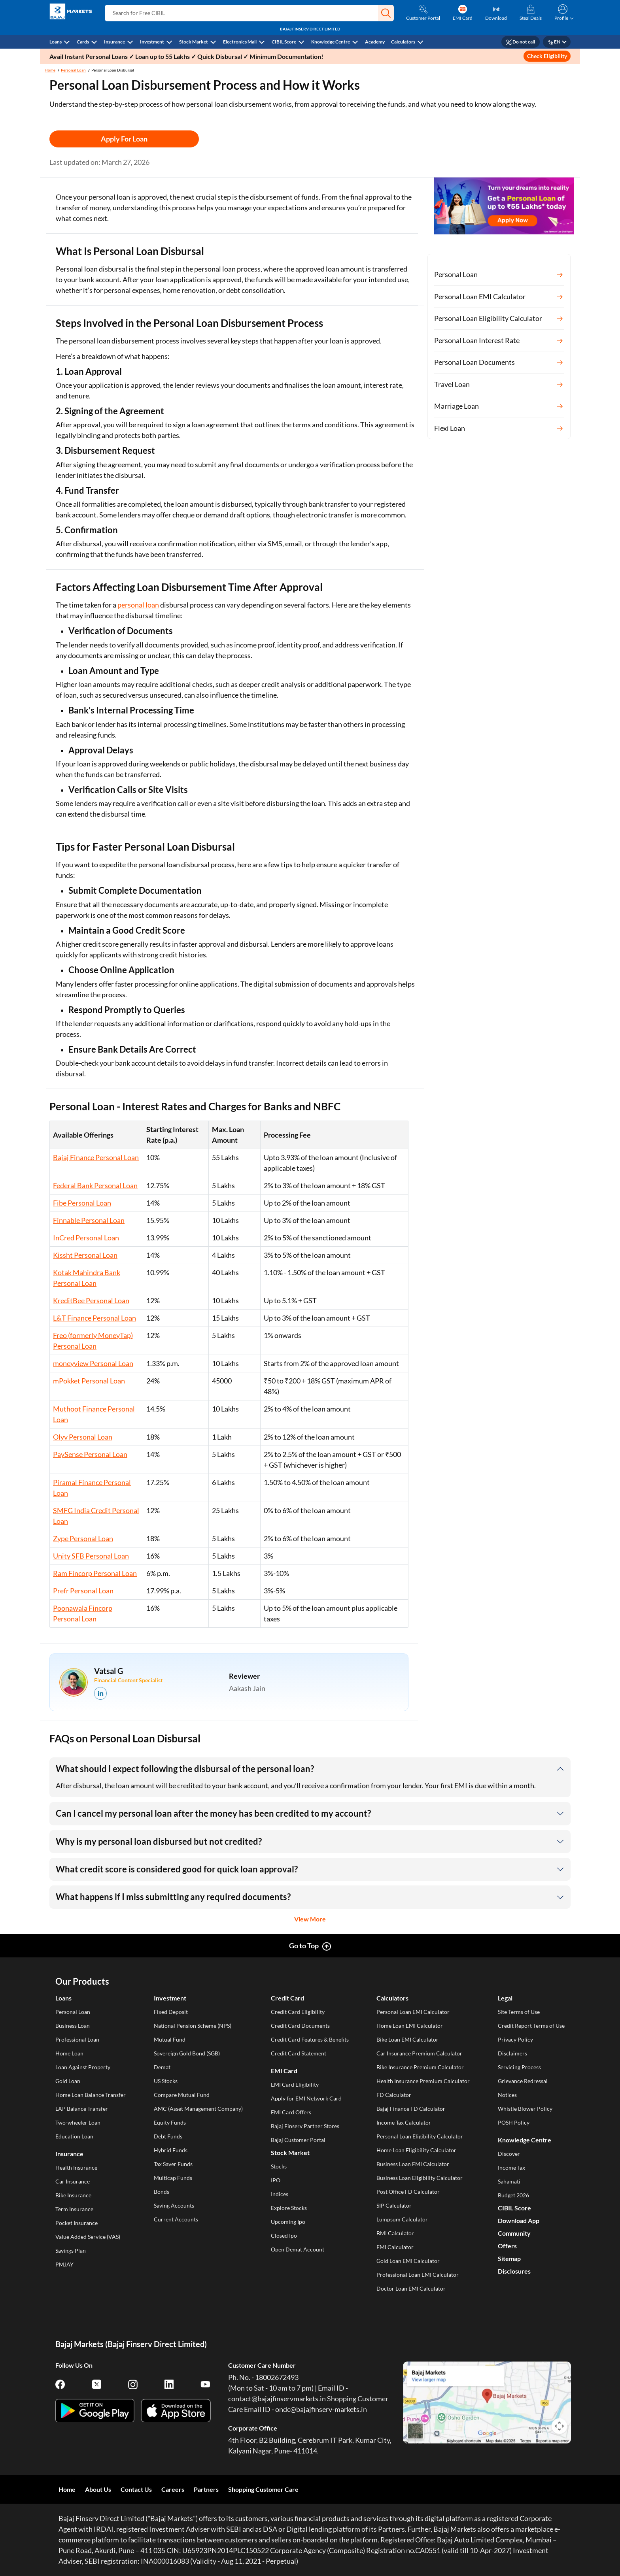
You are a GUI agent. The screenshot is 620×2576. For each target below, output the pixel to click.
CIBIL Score (284, 42)
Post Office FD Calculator (408, 2191)
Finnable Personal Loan (89, 1220)
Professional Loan (77, 2039)
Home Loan (69, 2053)
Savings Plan (70, 2250)
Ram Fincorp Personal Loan (95, 1573)
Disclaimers (512, 2053)
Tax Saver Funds (173, 2164)
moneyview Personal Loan (93, 1363)
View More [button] (310, 1919)
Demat (162, 2067)
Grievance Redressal (523, 2081)
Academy (375, 42)
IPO (275, 2180)
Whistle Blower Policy (525, 2108)
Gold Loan (67, 2081)
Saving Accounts (174, 2205)
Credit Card (287, 1998)
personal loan (138, 604)
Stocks (279, 2166)
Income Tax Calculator (403, 2122)
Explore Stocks (289, 2207)
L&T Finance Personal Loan (94, 1317)
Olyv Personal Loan (82, 1436)
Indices (279, 2194)
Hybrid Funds (170, 2150)
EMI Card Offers (291, 2112)
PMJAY (64, 2264)
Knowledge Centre (330, 42)
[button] (386, 13)
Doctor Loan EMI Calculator (411, 2288)
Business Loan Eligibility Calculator (419, 2177)
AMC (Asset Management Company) (198, 2108)
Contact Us (136, 2489)
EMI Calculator (395, 2247)
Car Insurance (72, 2181)
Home (50, 70)
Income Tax (511, 2167)
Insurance (114, 42)
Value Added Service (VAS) (87, 2236)
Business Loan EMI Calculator (412, 2164)
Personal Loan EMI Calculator (413, 2011)
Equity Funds (170, 2122)
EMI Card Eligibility (295, 2084)
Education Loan (74, 2136)
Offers (507, 2246)
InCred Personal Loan (86, 1237)
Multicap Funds (173, 2177)
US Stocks (166, 2081)
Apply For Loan (124, 138)
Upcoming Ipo (288, 2221)
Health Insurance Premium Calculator (423, 2081)
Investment (152, 42)
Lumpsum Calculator (402, 2219)
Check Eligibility (547, 56)
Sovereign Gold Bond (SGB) (187, 2053)
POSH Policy (513, 2122)
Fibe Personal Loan (82, 1202)
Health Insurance (76, 2167)
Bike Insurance (73, 2195)
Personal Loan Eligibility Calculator (419, 2136)
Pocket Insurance (76, 2222)
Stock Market (193, 42)
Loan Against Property (82, 2067)
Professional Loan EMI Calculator (417, 2274)
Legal (505, 1998)
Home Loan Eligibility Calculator (416, 2150)
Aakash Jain (247, 1688)
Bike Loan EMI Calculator (407, 2039)
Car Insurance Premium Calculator (419, 2053)
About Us (98, 2489)
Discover (509, 2153)
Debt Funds (168, 2136)
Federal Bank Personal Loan (95, 1185)
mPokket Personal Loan (89, 1380)
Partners (206, 2489)
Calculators (403, 42)
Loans (55, 42)
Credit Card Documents (300, 2025)
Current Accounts (176, 2219)
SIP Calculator (394, 2205)
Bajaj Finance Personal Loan (96, 1157)
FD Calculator (393, 2094)
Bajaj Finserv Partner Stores (305, 2126)
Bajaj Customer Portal (298, 2139)
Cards (83, 42)
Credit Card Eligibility (298, 2011)
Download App (518, 2220)
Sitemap (509, 2258)
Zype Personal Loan (83, 1538)
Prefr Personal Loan (83, 1590)
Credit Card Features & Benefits (310, 2039)
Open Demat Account (297, 2249)
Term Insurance (74, 2209)
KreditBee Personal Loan (91, 1300)
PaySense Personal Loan (90, 1454)
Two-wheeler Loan (77, 2122)
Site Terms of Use (519, 2011)
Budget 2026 (513, 2195)
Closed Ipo (284, 2235)
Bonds (161, 2191)
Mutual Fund (169, 2039)
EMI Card (284, 2070)
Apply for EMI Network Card (306, 2098)
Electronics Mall (240, 42)
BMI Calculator (395, 2233)
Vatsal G (108, 1671)
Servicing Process (519, 2067)
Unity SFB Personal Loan (91, 1555)
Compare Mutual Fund (182, 2094)
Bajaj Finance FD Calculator (410, 2108)
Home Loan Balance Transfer (90, 2094)
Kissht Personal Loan (85, 1255)
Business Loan (72, 2025)
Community (514, 2233)
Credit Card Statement (298, 2053)
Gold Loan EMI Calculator (408, 2260)
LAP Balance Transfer (81, 2108)
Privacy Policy (515, 2039)
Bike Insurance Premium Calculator (420, 2067)
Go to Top (304, 1945)
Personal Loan (73, 70)
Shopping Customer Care (263, 2489)
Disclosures (514, 2271)
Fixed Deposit (171, 2011)
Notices (507, 2094)
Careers (172, 2489)
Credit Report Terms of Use (531, 2025)
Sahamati (509, 2181)
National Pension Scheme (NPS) (192, 2025)
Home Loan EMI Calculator (409, 2025)
